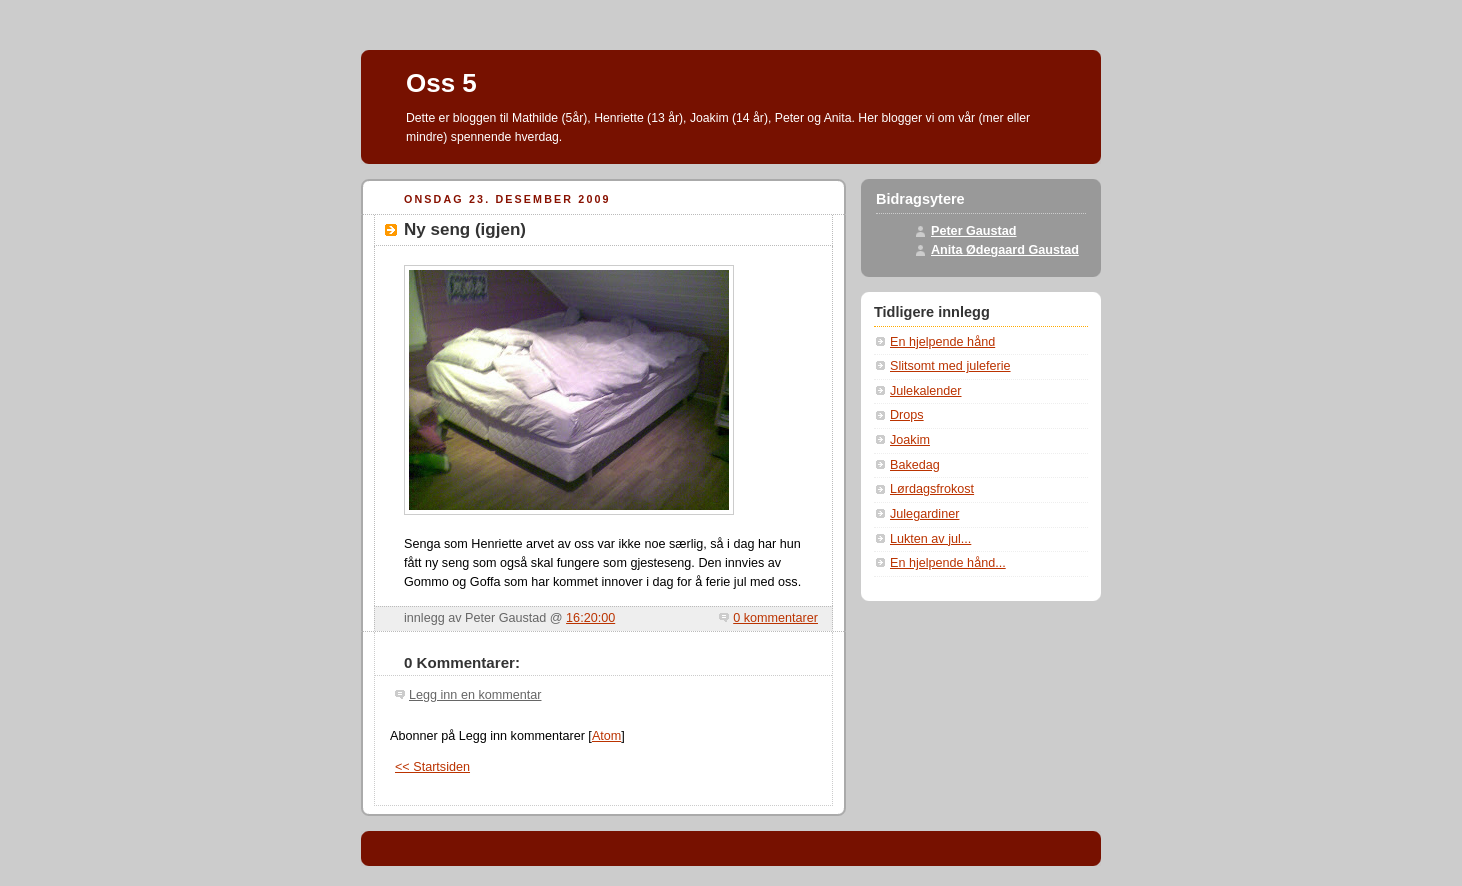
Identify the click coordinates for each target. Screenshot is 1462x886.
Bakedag (915, 465)
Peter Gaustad (974, 231)
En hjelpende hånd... (948, 563)
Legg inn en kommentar (475, 695)
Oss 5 (441, 83)
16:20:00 (590, 618)
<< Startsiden (432, 767)
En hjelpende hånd (942, 342)
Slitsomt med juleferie (950, 366)
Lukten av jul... (930, 539)
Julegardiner (924, 514)
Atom (606, 736)
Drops (907, 415)
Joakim (910, 440)
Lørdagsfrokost (932, 489)
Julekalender (926, 391)
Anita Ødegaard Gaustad (1005, 250)
